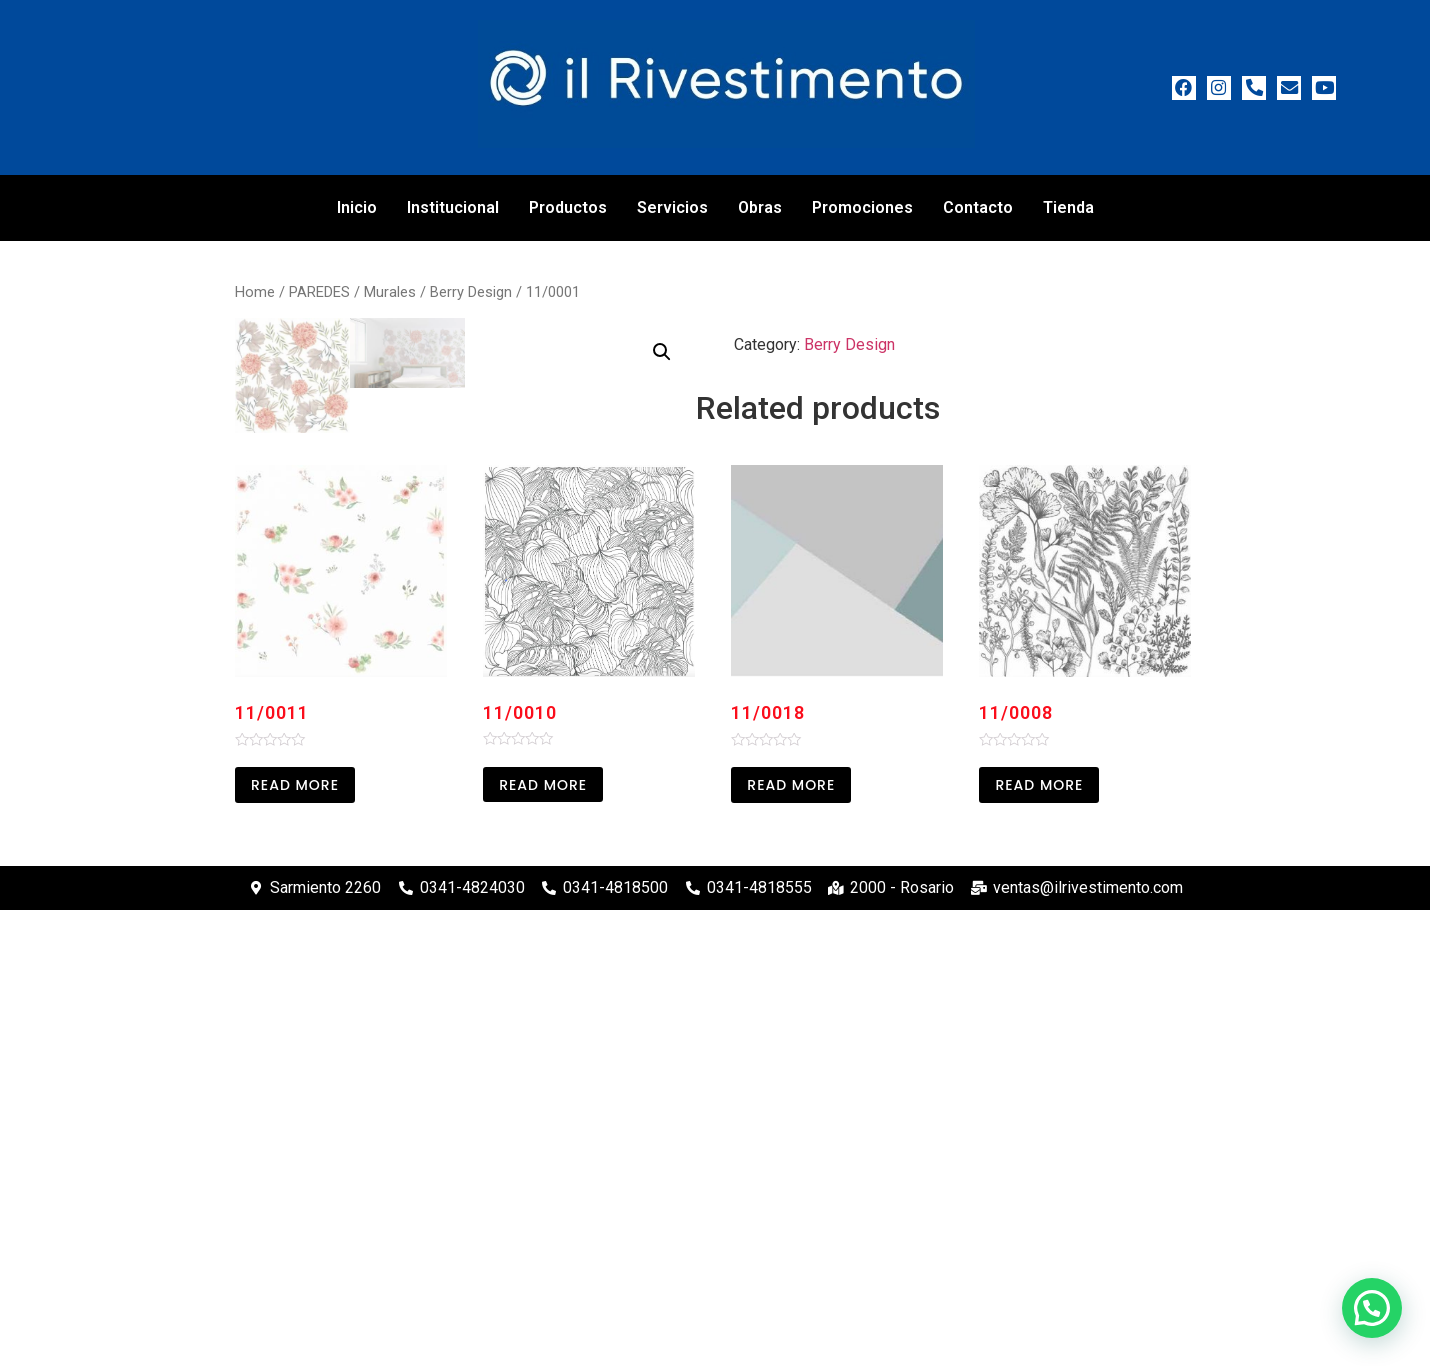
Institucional (453, 207)
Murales (390, 292)
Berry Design (471, 292)
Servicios (672, 207)
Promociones (862, 207)
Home (255, 292)
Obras (760, 207)
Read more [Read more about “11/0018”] (791, 1240)
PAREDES (319, 292)
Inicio (357, 207)
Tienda (1068, 207)
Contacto (978, 207)
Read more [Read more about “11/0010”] (543, 1240)
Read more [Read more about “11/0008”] (1039, 1240)
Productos (568, 207)
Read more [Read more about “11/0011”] (295, 1240)
